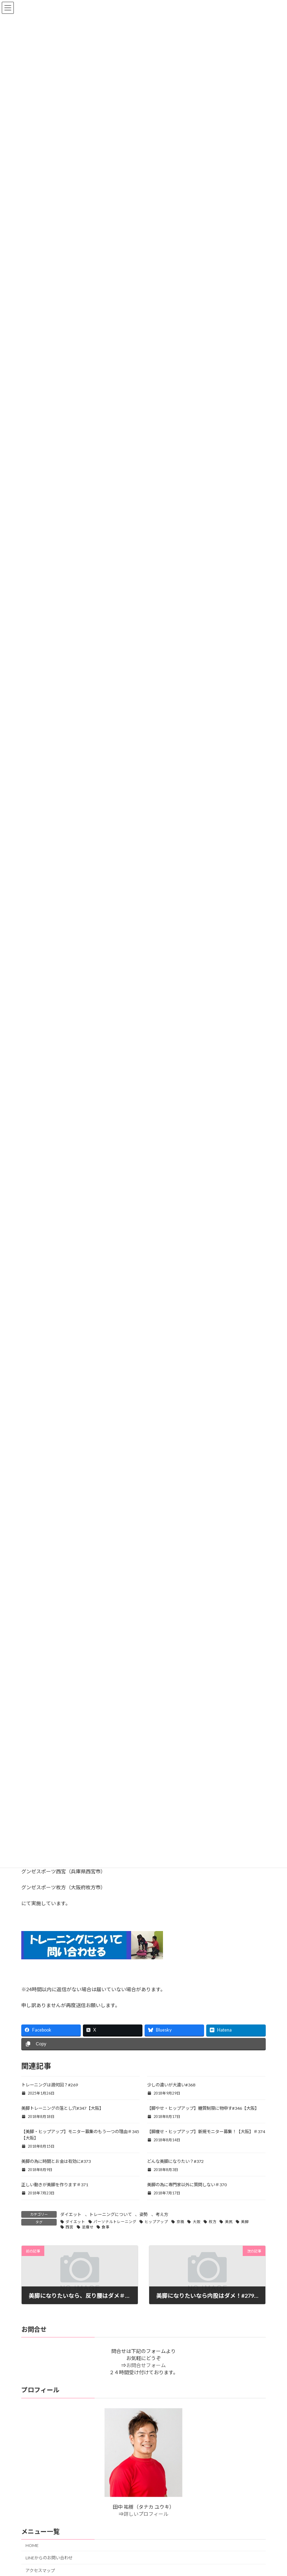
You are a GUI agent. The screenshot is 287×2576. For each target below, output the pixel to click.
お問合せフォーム (146, 2366)
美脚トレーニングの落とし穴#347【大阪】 (62, 2108)
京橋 (180, 2222)
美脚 (245, 2222)
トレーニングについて (110, 2214)
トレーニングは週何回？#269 (49, 2084)
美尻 (229, 2222)
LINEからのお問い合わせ (49, 2557)
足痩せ (88, 2227)
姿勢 (143, 2214)
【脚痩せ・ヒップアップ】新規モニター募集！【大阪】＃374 (206, 2131)
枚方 (212, 2222)
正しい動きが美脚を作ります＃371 (54, 2184)
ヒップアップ (156, 2222)
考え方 (162, 2214)
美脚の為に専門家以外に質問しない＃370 (187, 2184)
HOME (32, 2545)
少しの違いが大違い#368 (171, 2084)
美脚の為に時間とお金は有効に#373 (56, 2161)
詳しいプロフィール (146, 2514)
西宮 (69, 2227)
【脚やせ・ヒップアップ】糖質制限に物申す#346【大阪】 (203, 2108)
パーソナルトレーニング (115, 2222)
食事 (105, 2227)
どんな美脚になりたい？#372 (175, 2161)
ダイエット (70, 2214)
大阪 (197, 2222)
